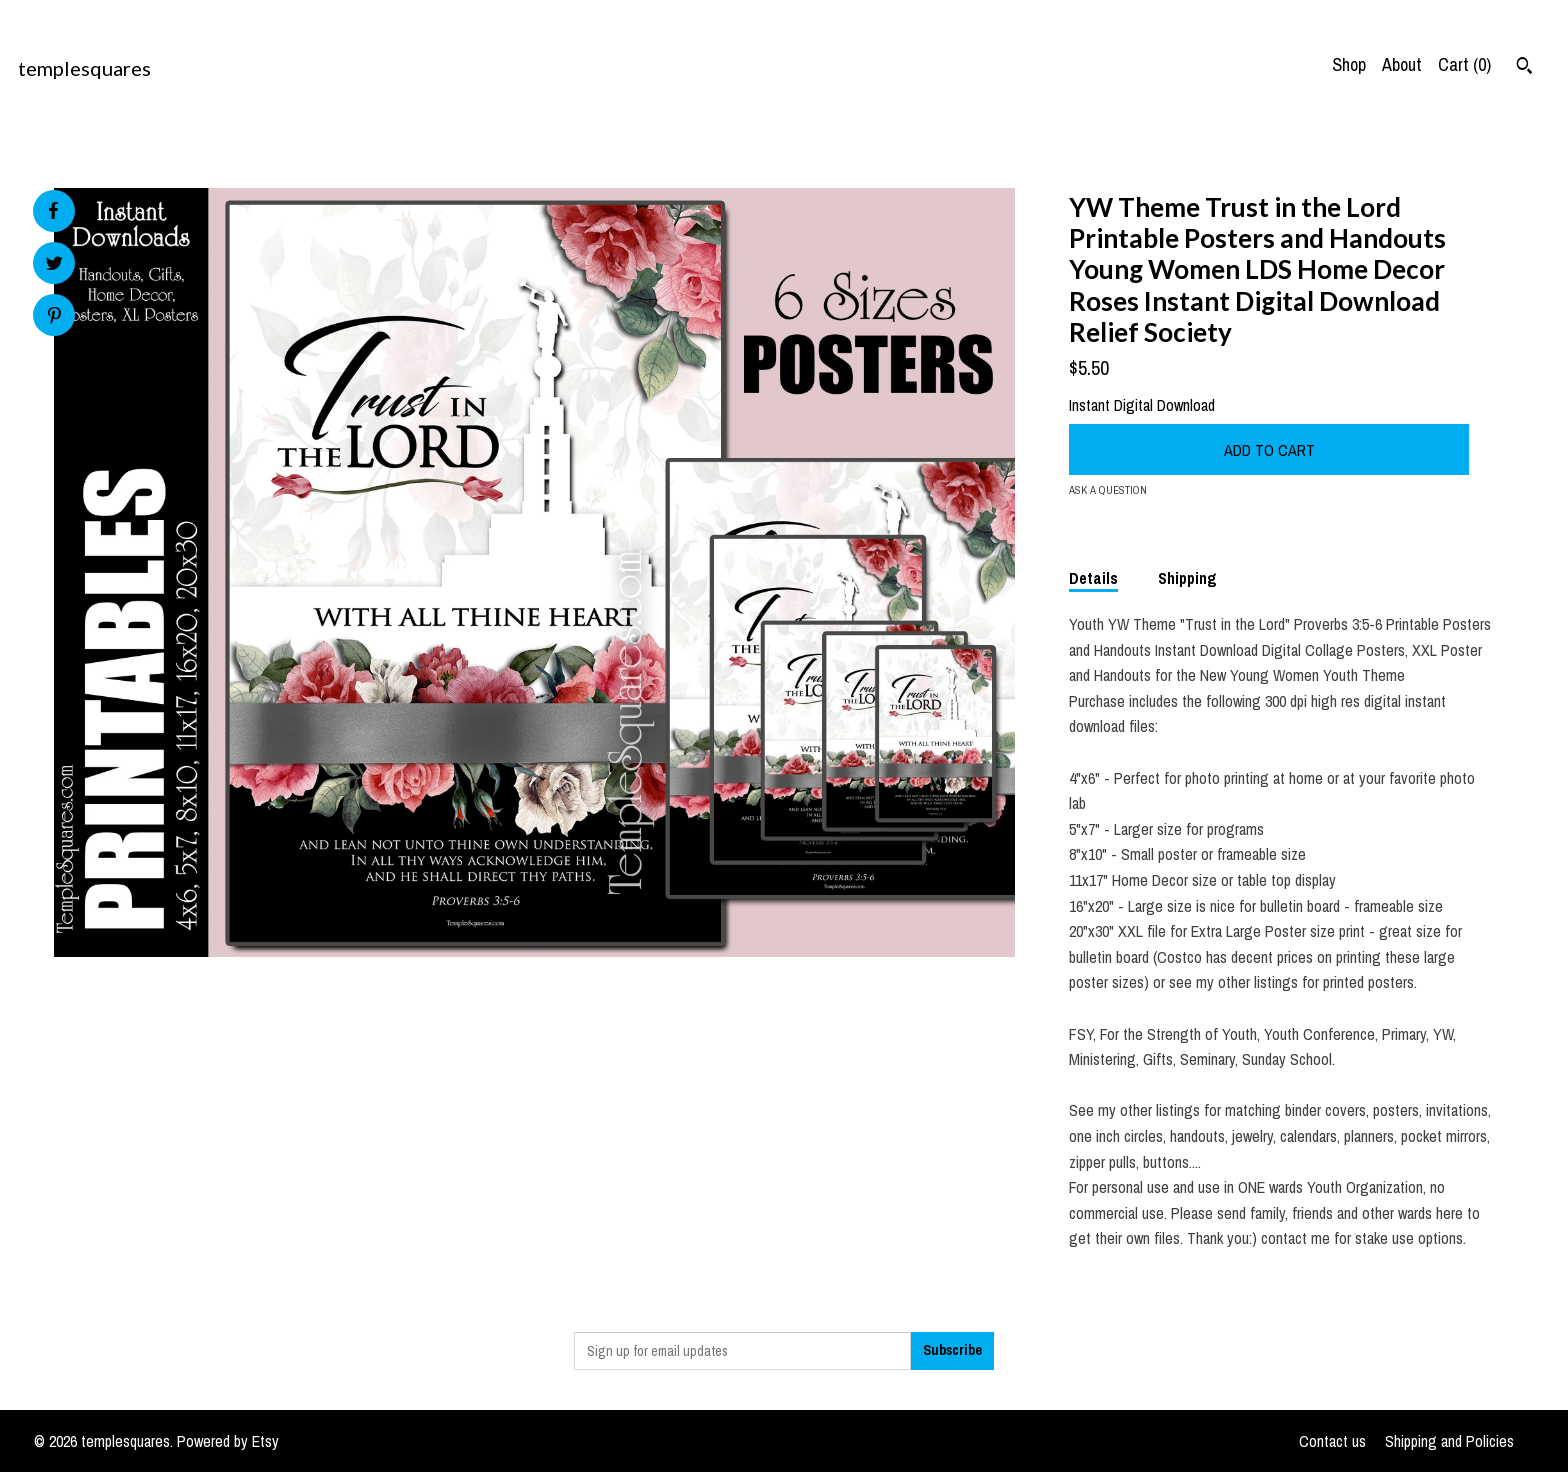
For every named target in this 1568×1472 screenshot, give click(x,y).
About (1402, 64)
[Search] (1524, 68)
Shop (1349, 64)
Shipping (1187, 578)
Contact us (1332, 1441)
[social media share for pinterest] (54, 317)
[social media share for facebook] (53, 211)
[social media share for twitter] (54, 265)
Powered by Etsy (228, 1441)
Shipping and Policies (1449, 1441)
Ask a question (1108, 490)
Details (1093, 578)
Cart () (1464, 64)
